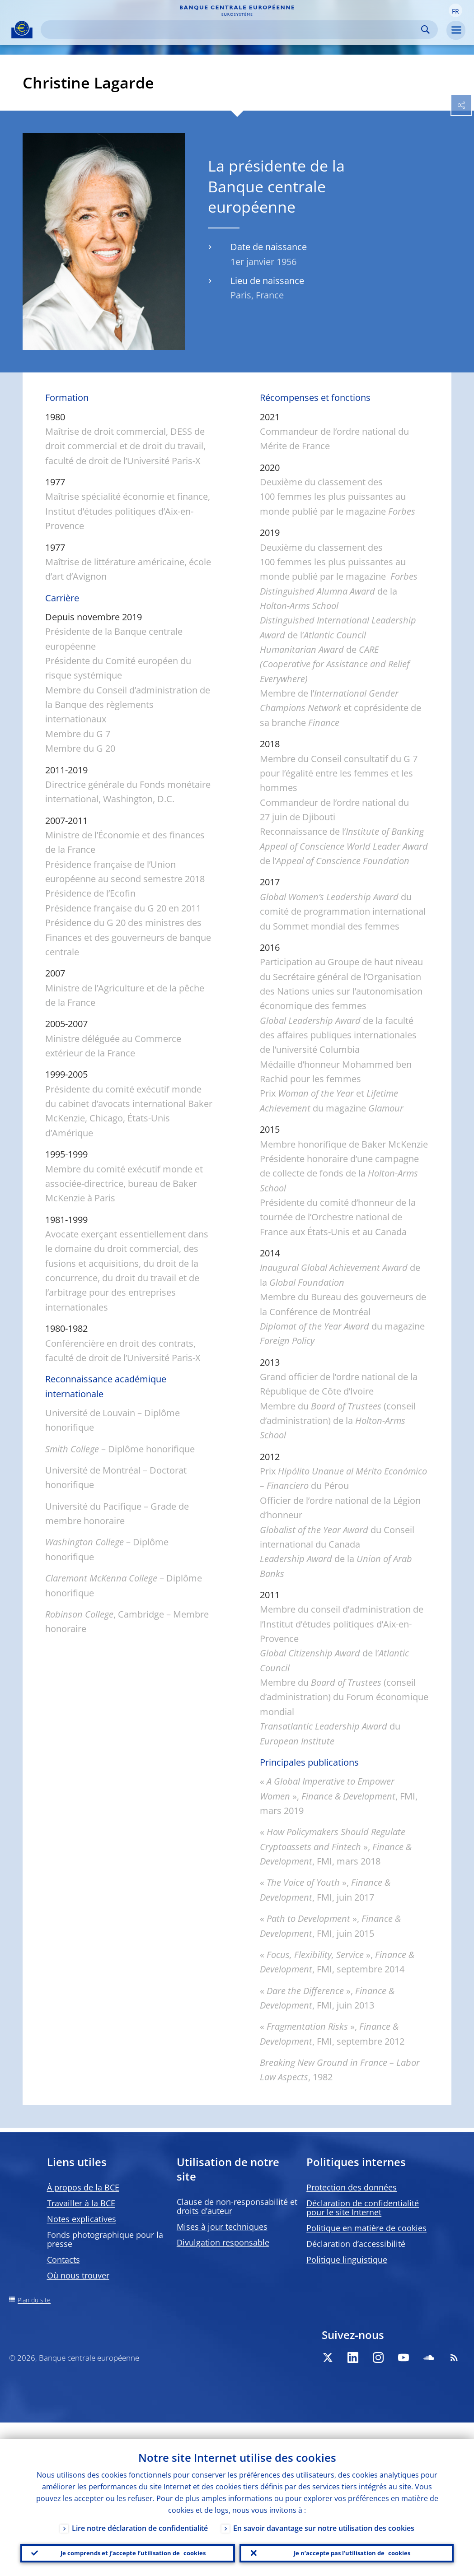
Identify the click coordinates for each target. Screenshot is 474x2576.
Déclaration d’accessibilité (355, 2243)
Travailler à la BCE (81, 2203)
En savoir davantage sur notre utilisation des (323, 2511)
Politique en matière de (366, 2228)
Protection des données (351, 2187)
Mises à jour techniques (222, 2226)
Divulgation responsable (223, 2242)
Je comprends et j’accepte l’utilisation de (128, 2544)
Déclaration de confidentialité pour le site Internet (362, 2208)
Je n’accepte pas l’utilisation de (346, 2545)
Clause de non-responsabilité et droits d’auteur (237, 2206)
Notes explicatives (81, 2218)
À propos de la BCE (83, 2187)
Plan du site (34, 2300)
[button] (455, 10)
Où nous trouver (78, 2275)
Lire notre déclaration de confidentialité (140, 2511)
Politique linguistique (346, 2259)
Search (425, 29)
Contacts (63, 2259)
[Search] (232, 29)
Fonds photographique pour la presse (105, 2239)
